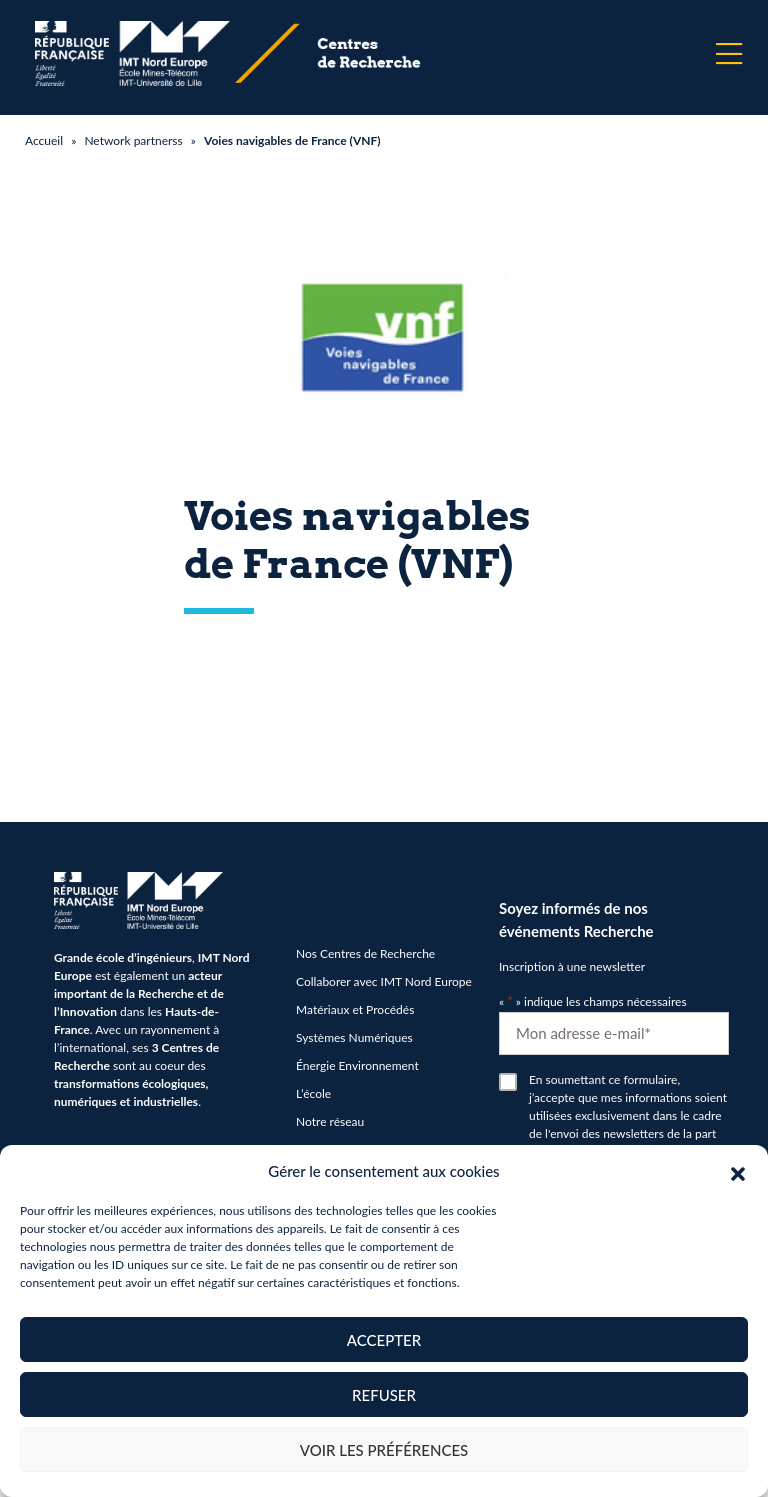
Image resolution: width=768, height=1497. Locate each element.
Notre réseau (330, 1121)
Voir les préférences (384, 1450)
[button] (738, 1171)
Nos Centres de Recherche (365, 953)
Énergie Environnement (357, 1065)
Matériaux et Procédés (355, 1009)
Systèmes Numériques (354, 1037)
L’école (313, 1093)
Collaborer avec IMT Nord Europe (384, 981)
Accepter (384, 1340)
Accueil (44, 140)
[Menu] (729, 54)
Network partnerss (133, 140)
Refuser (384, 1395)
